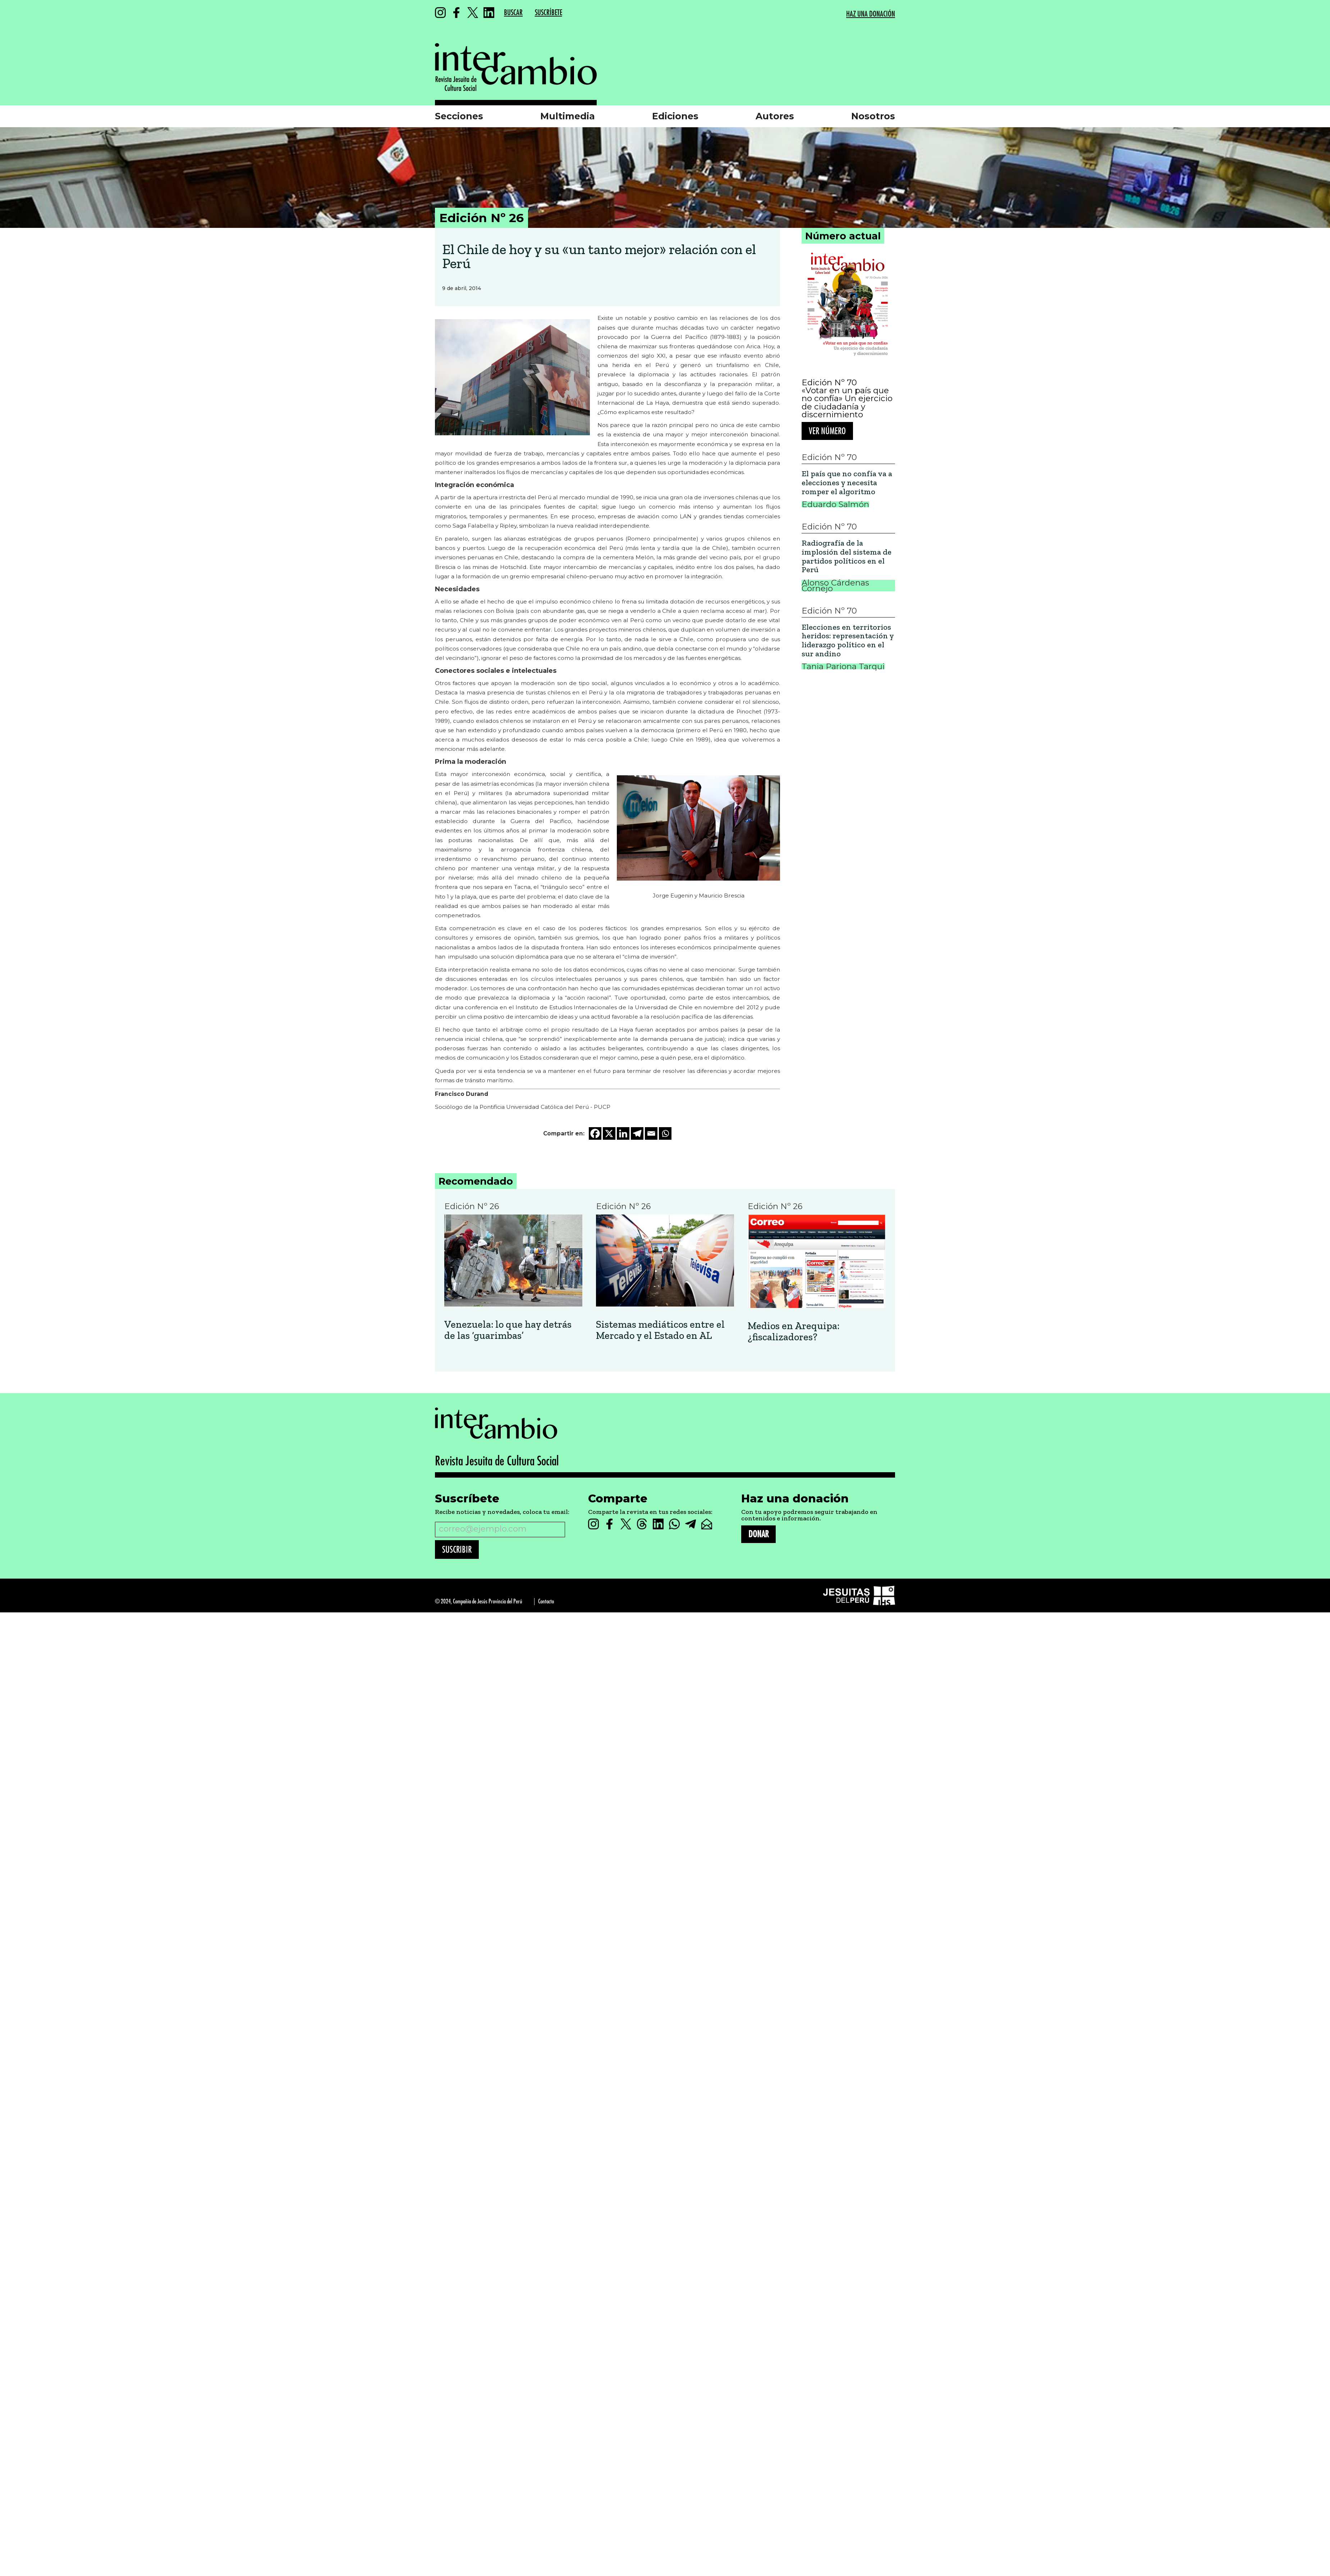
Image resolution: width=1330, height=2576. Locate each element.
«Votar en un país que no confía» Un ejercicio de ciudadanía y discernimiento (847, 402)
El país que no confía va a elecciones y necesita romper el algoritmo (847, 482)
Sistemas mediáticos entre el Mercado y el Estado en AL (660, 1330)
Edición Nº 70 (829, 382)
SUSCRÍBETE (548, 13)
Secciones (459, 116)
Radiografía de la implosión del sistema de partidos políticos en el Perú (846, 556)
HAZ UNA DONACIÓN (870, 14)
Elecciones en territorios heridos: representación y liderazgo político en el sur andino (848, 640)
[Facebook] (595, 1133)
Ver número (827, 431)
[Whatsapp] (665, 1133)
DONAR (758, 1534)
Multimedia (567, 116)
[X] (609, 1133)
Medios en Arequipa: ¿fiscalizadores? (793, 1332)
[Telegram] (637, 1133)
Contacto (546, 1601)
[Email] (651, 1133)
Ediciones (675, 116)
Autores (775, 116)
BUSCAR (513, 13)
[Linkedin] (623, 1133)
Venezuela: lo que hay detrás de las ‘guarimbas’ (508, 1330)
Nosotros (873, 116)
